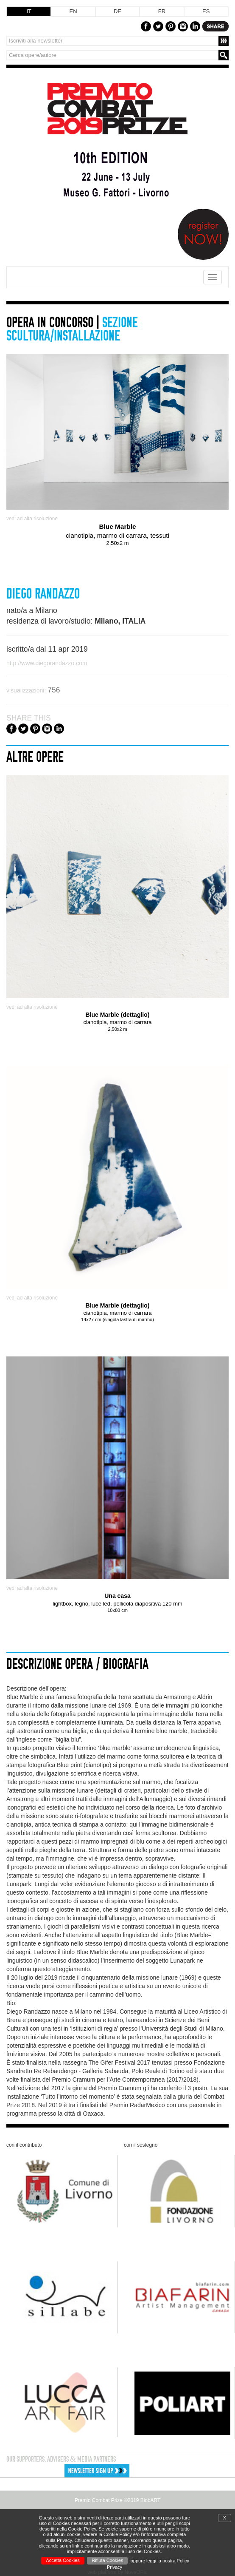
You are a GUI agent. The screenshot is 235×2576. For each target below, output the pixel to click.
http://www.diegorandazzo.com (46, 663)
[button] (120, 2470)
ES (206, 11)
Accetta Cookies (62, 2560)
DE (117, 11)
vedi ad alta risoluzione (32, 519)
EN (73, 11)
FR (161, 11)
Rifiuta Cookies (107, 2560)
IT (28, 11)
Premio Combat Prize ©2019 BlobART (117, 2500)
